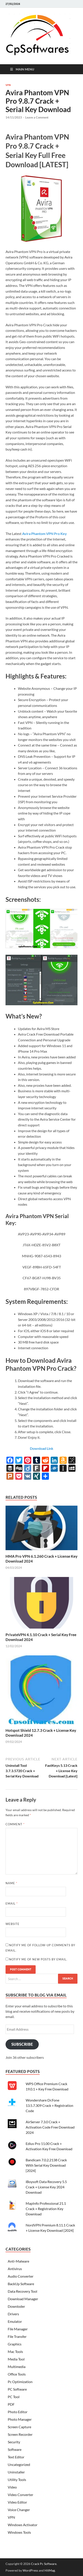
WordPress (30, 2570)
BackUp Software (21, 2284)
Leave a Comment (36, 117)
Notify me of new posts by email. (38, 1959)
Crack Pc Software (43, 2564)
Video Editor (17, 2502)
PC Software (17, 2389)
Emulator (15, 2321)
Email (12, 1903)
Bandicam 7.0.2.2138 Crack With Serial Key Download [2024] (46, 2165)
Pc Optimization (20, 2382)
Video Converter (20, 2494)
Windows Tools (19, 2532)
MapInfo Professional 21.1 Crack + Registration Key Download (46, 2208)
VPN (8, 85)
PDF (11, 2404)
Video (12, 2487)
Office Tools (17, 2374)
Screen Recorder (20, 2434)
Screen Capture (19, 2427)
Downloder (16, 2306)
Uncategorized (19, 2464)
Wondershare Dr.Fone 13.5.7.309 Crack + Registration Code (49, 2105)
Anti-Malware (18, 2261)
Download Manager (23, 2299)
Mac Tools (15, 2351)
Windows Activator (22, 2525)
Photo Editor (17, 2412)
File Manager (18, 2329)
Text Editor (16, 2457)
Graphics (14, 2344)
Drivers (13, 2314)
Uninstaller (16, 2472)
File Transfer (17, 2336)
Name (11, 1883)
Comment (15, 1824)
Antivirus (15, 2269)
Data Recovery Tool (22, 2291)
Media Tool (16, 2359)
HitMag (49, 2570)
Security (14, 2442)
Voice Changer (19, 2510)
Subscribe (22, 2044)
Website (12, 1924)
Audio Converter (20, 2276)
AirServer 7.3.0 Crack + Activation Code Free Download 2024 (50, 2127)
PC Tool (13, 2397)
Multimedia (16, 2366)
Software (14, 2449)
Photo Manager (20, 2419)
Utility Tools (17, 2479)
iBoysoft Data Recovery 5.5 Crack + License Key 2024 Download (46, 2186)
